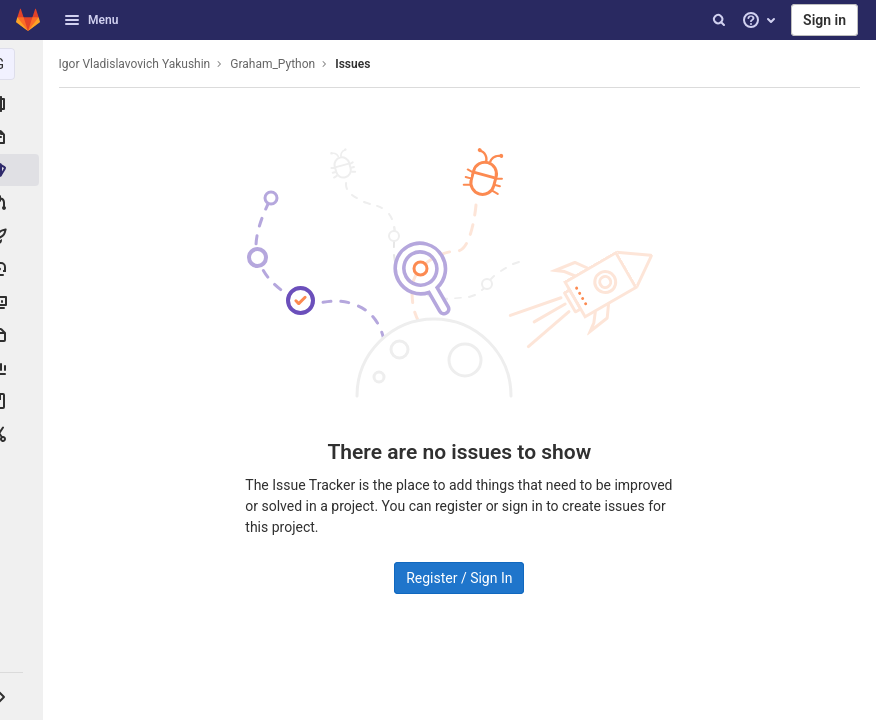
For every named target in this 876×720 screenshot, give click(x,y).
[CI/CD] (24, 236)
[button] (24, 696)
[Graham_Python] (24, 64)
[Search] (719, 20)
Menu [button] (91, 20)
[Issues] (24, 170)
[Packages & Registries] (24, 335)
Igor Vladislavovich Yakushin (140, 64)
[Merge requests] (24, 203)
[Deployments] (24, 269)
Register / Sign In (462, 578)
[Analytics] (24, 368)
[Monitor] (24, 302)
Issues (358, 64)
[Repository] (24, 137)
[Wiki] (24, 401)
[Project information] (24, 104)
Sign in (824, 20)
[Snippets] (24, 434)
